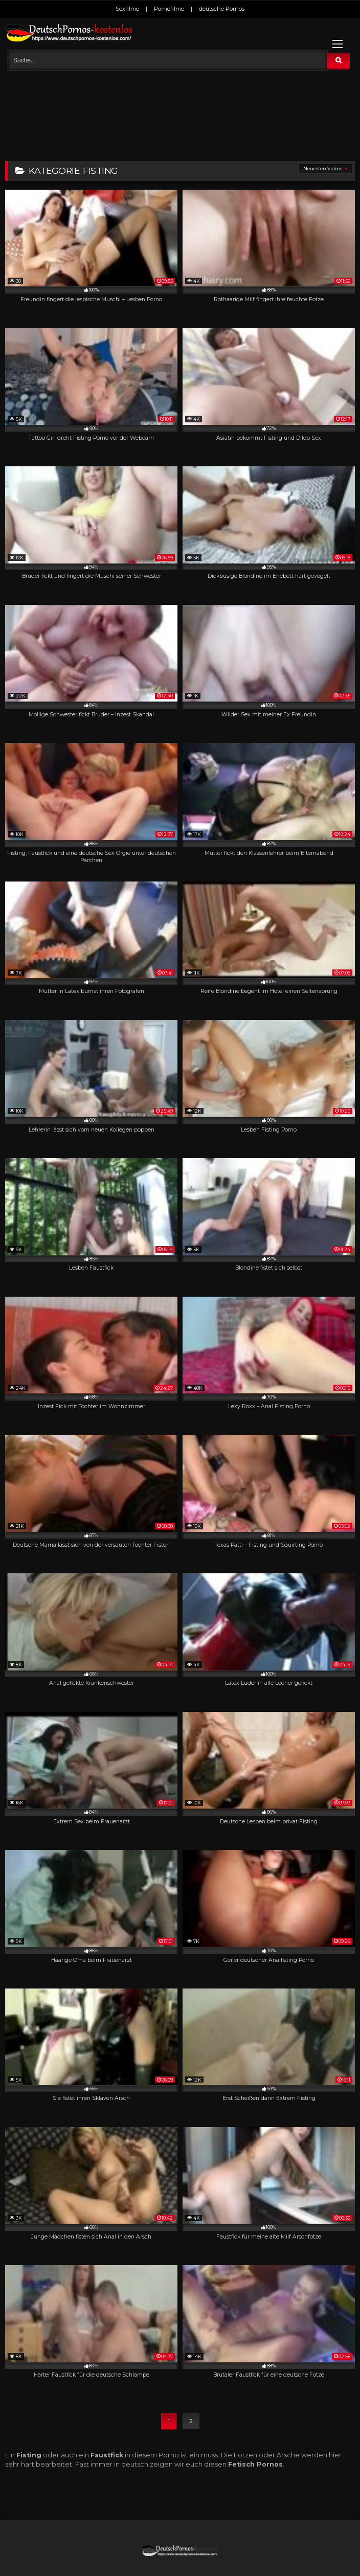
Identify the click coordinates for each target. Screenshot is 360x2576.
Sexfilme (127, 8)
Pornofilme (169, 8)
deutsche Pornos (221, 8)
